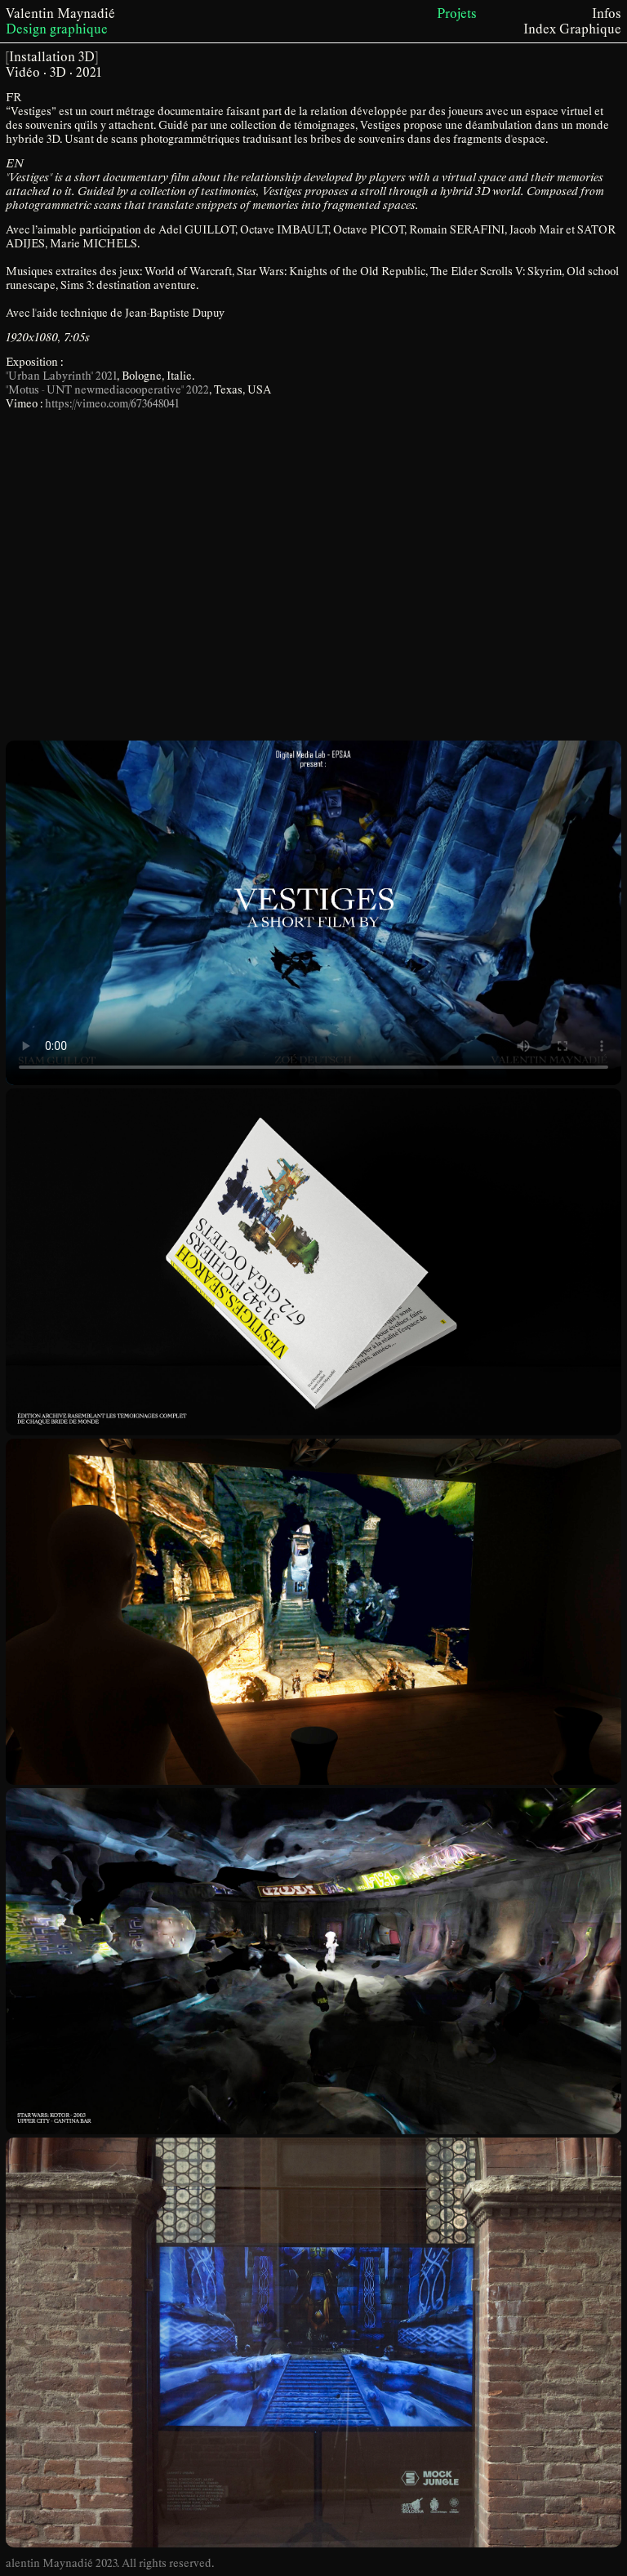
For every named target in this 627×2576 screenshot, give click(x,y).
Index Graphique (572, 29)
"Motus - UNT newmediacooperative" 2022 (107, 390)
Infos (606, 13)
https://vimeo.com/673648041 (112, 404)
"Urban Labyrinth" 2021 (61, 376)
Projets (457, 13)
